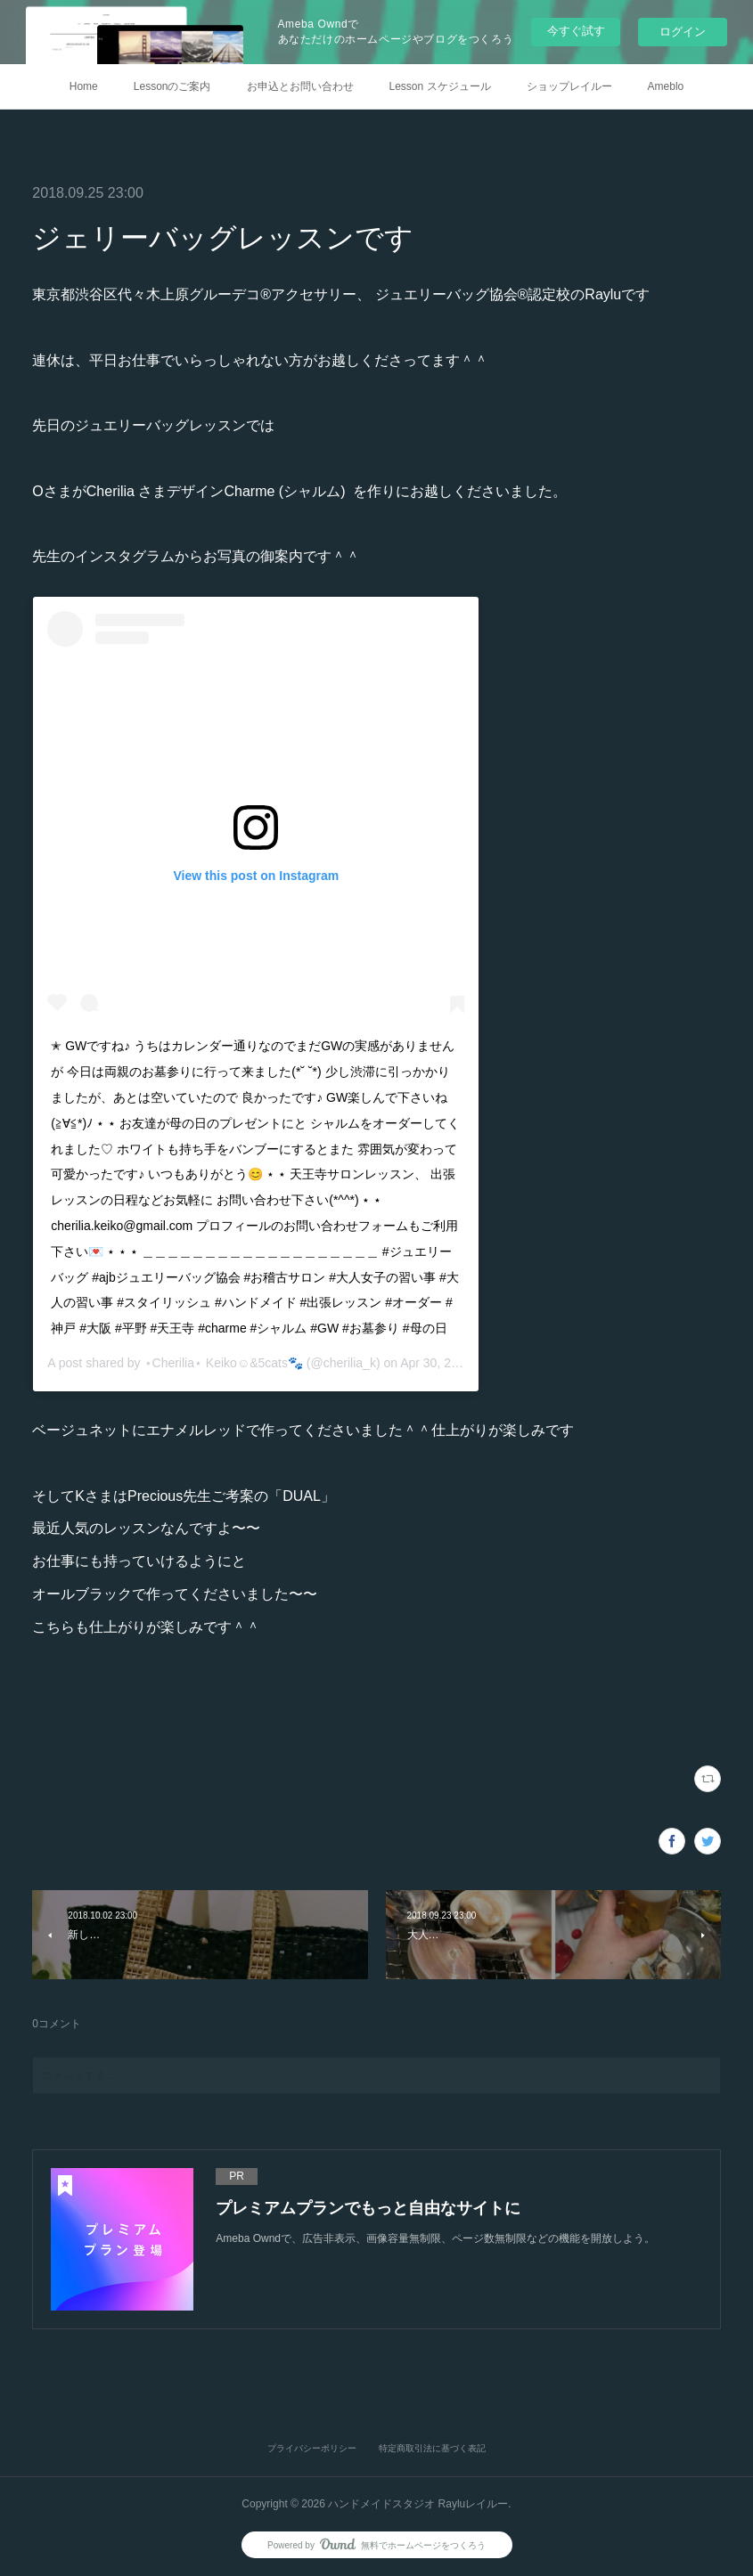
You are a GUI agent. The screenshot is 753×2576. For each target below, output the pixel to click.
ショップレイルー (569, 86)
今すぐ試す (576, 30)
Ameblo (666, 86)
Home (84, 86)
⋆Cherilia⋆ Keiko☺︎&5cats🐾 (223, 1363)
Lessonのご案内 (172, 86)
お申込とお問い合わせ (300, 86)
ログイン (682, 31)
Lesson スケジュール (440, 86)
